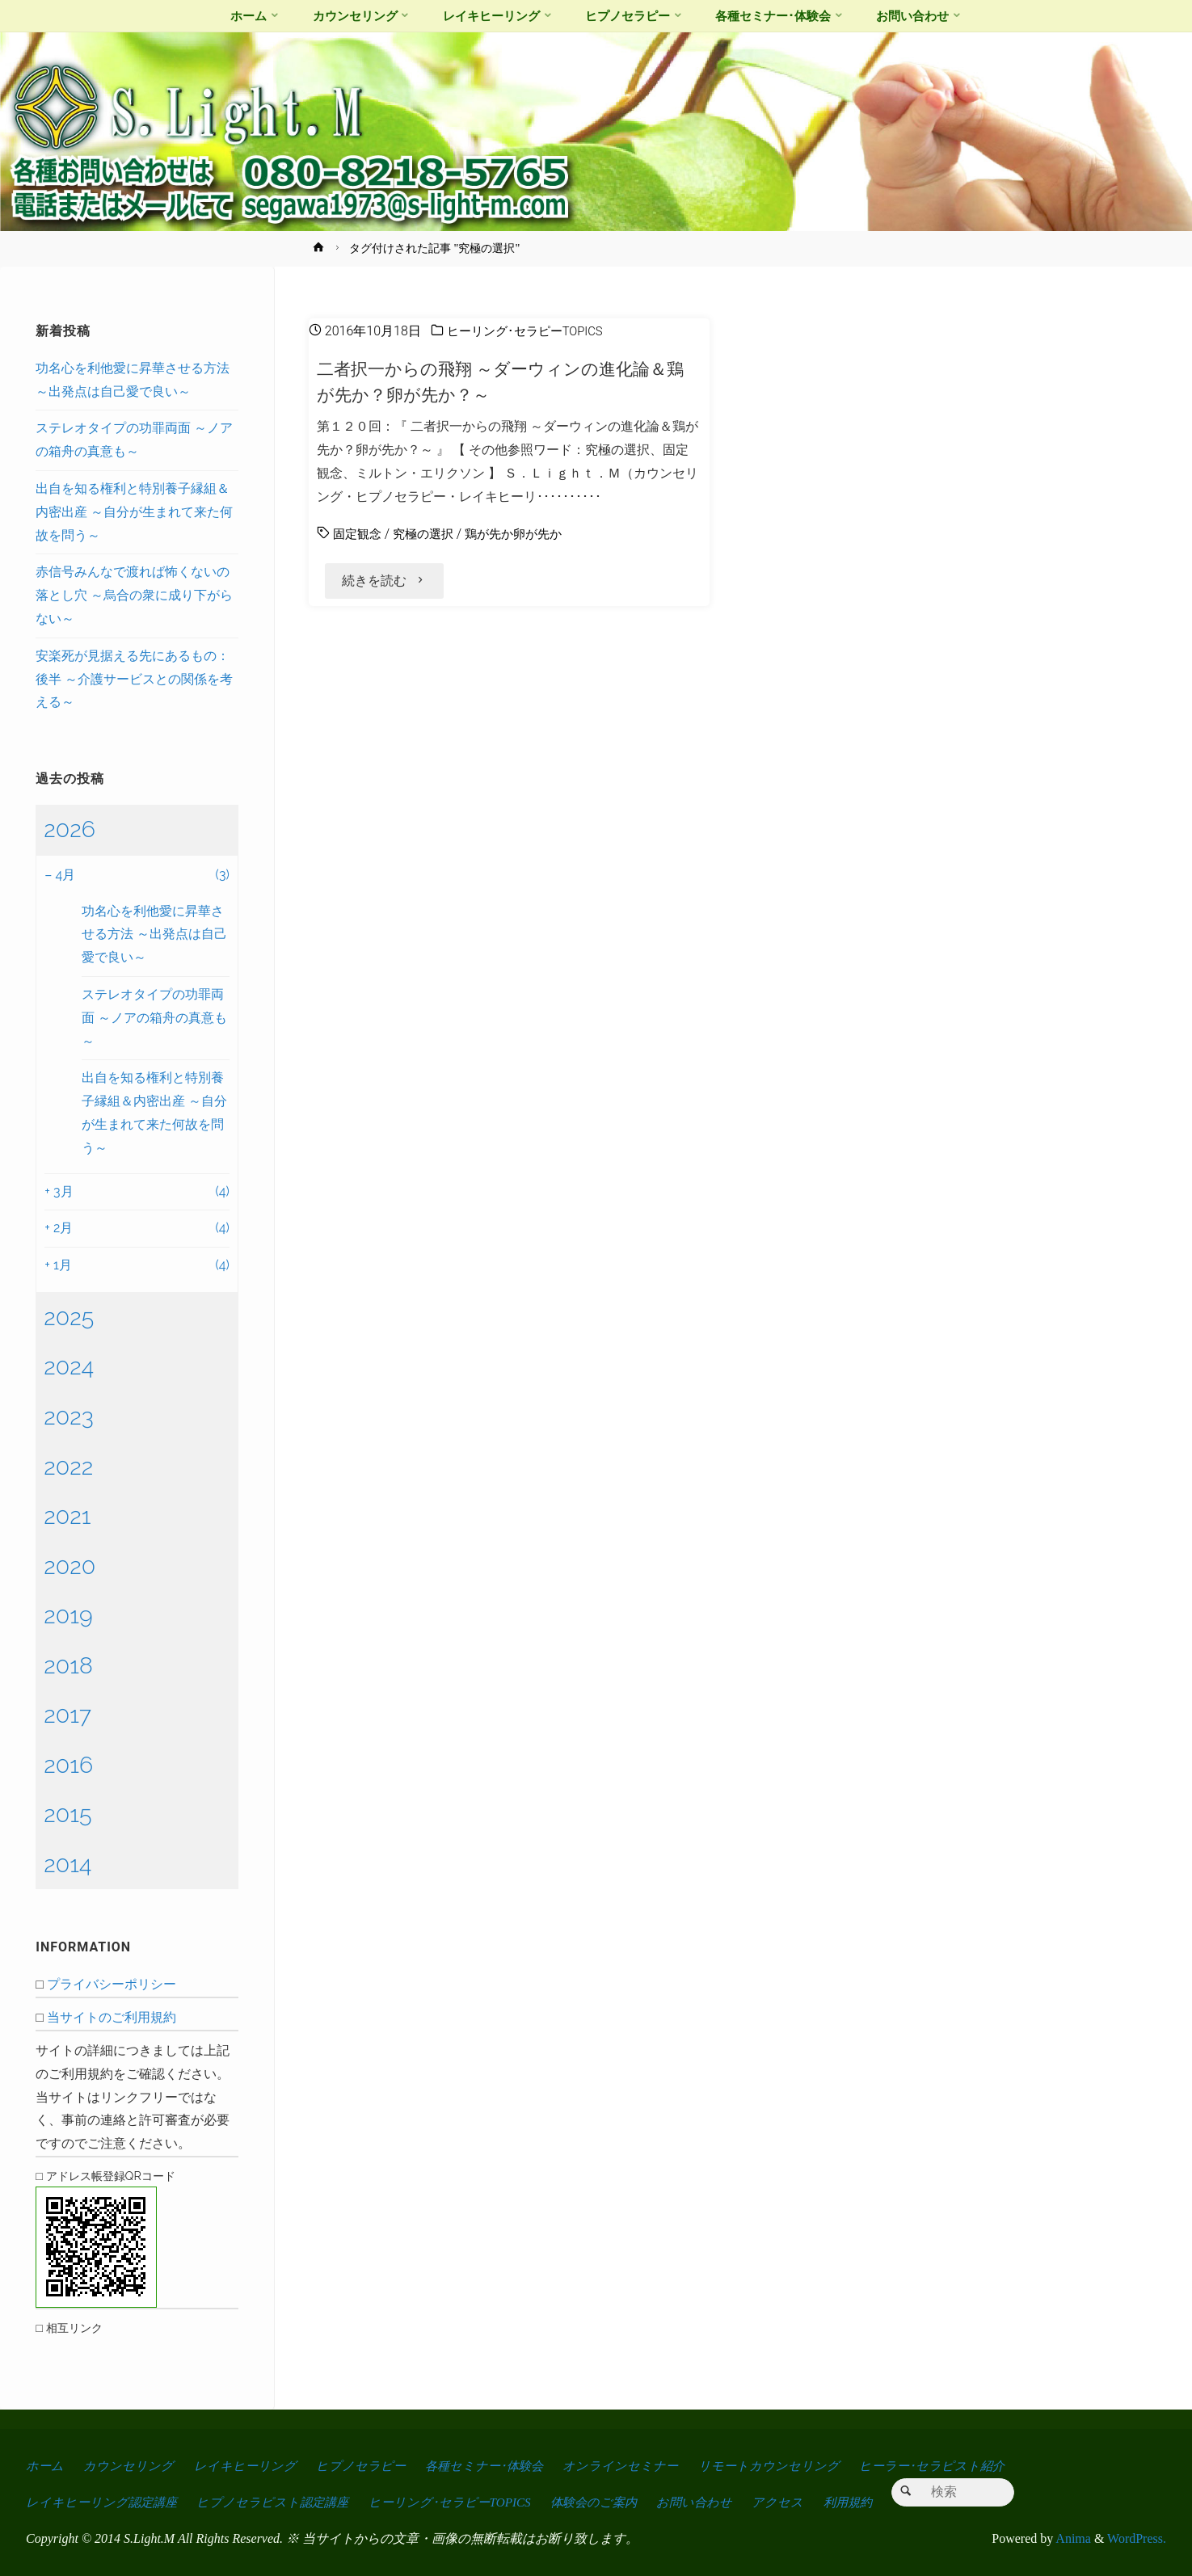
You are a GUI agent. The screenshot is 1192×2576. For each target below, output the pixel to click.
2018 (68, 1665)
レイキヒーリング (248, 2466)
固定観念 (359, 533)
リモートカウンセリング (782, 2466)
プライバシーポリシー (111, 1984)
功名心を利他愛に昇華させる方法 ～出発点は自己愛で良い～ (154, 934)
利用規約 (871, 2502)
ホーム (45, 2466)
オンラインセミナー (633, 2466)
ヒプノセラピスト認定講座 (278, 2502)
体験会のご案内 (609, 2502)
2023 (69, 1416)
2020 (69, 1566)
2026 (69, 829)
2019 (68, 1615)
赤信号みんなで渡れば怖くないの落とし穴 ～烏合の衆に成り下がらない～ (134, 595)
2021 (67, 1516)
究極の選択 (428, 533)
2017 (67, 1714)
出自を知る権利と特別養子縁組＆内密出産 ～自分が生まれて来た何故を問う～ (134, 512)
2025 (69, 1317)
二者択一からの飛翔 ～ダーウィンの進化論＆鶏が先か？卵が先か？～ (509, 381)
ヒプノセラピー (365, 2466)
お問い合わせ (713, 2502)
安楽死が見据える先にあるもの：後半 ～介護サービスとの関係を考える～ (134, 679)
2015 (67, 1814)
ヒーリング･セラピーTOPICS (530, 331)
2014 (67, 1864)
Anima (1072, 2538)
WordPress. (1136, 2538)
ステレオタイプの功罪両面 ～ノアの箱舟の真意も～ (154, 1018)
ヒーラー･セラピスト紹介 (948, 2466)
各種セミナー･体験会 (492, 2466)
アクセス (799, 2502)
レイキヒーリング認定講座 (103, 2502)
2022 (68, 1466)
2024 (69, 1366)
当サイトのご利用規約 (111, 2017)
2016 (68, 1764)
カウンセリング (130, 2466)
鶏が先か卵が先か (523, 533)
